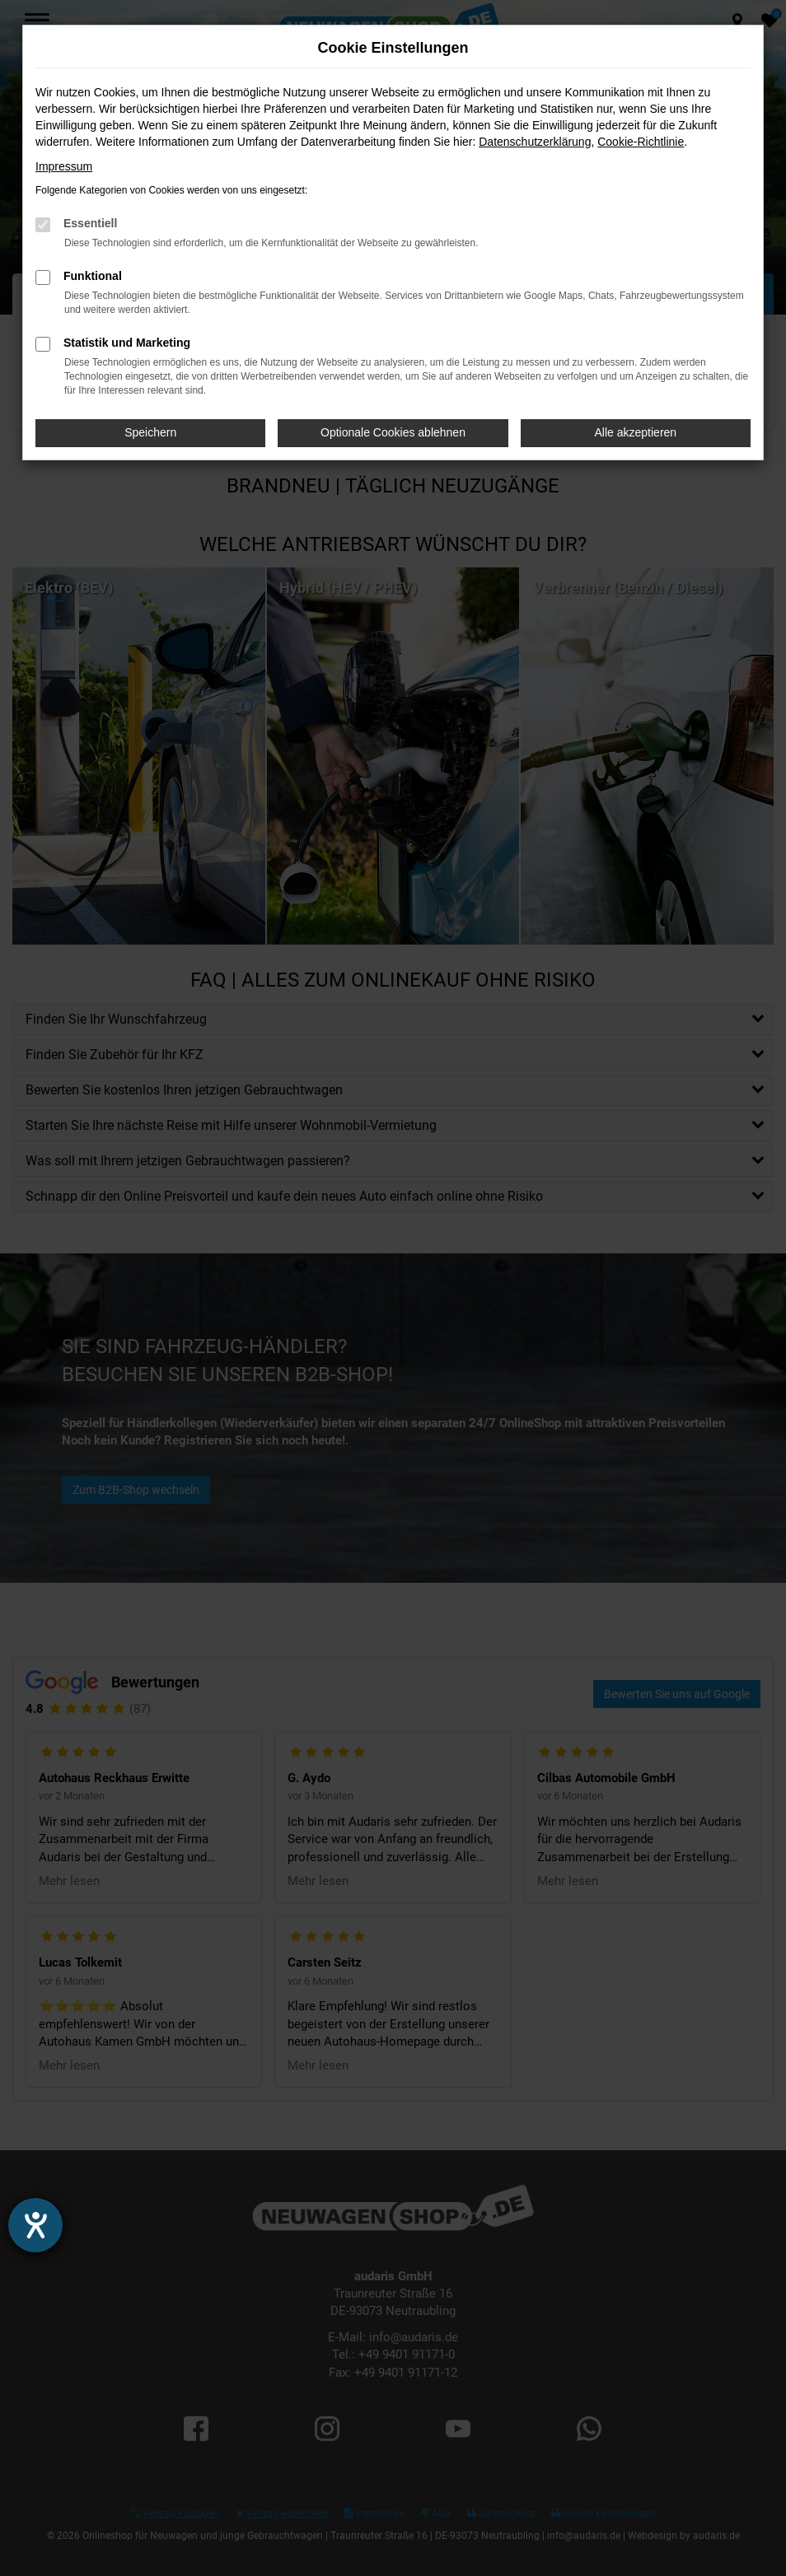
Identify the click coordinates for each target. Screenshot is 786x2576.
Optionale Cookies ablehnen (393, 432)
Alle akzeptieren (636, 432)
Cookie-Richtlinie (640, 141)
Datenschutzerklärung (535, 141)
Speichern (150, 432)
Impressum (63, 166)
